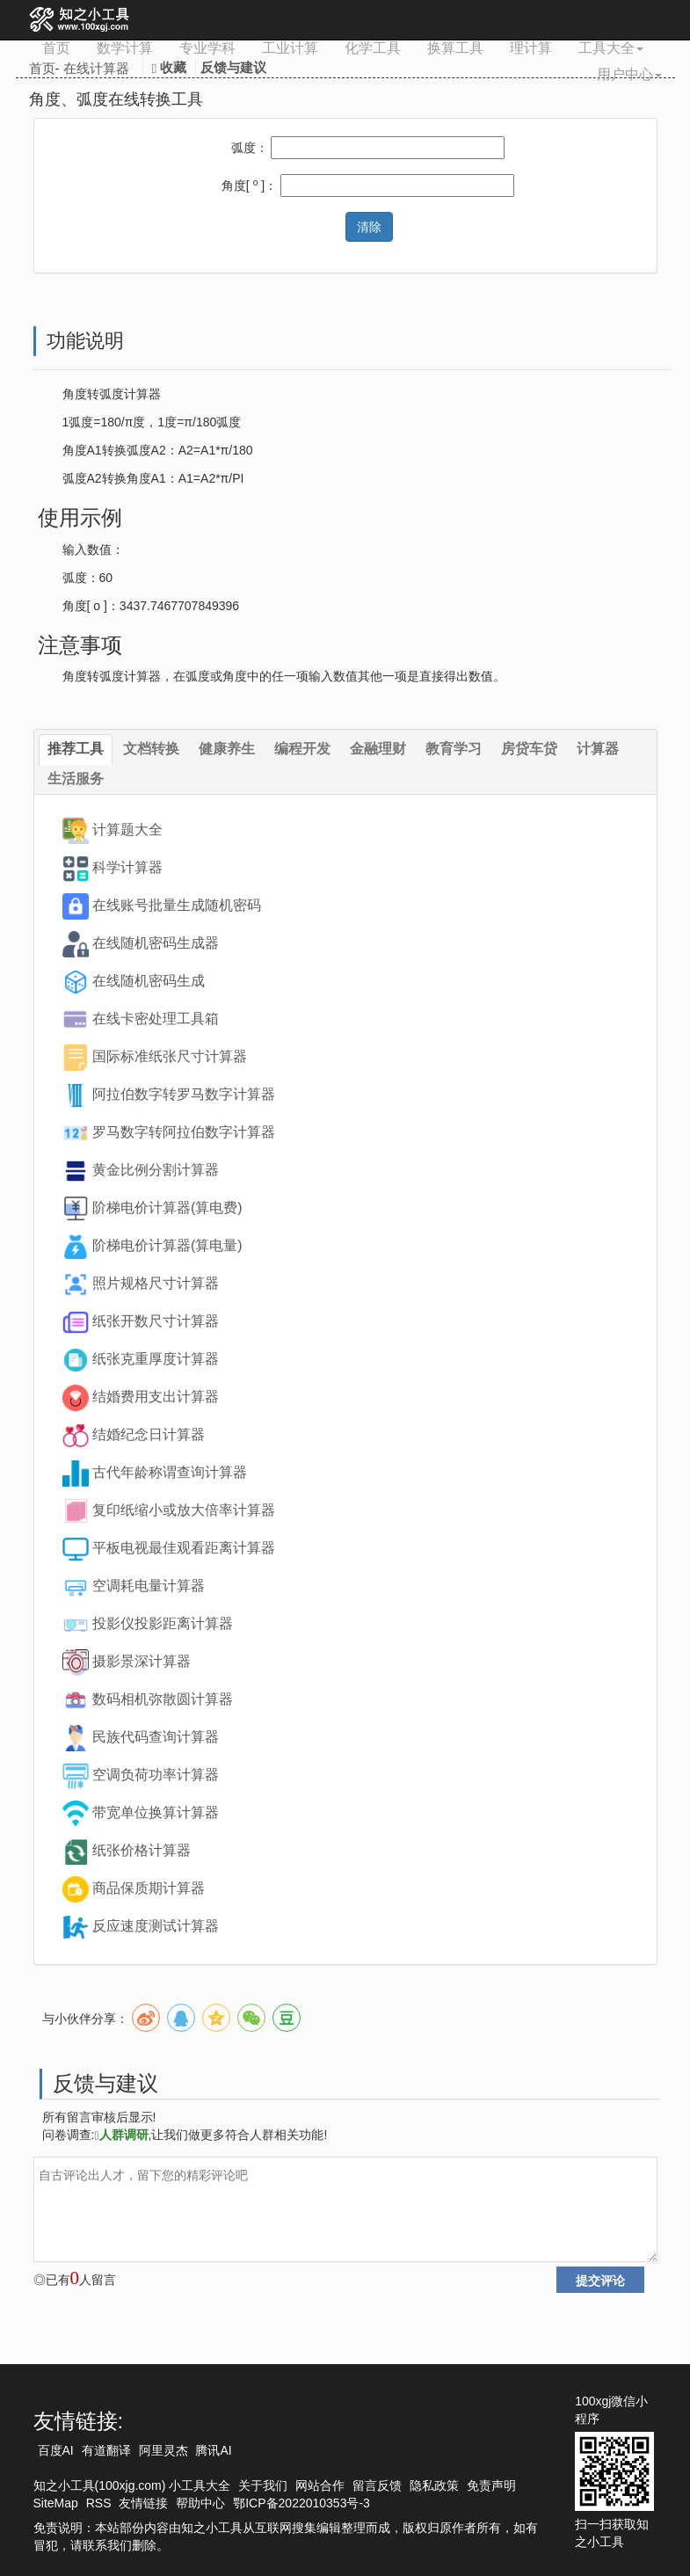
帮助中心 (200, 2503)
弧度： (249, 148)
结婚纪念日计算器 (148, 1434)
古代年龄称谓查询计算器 (169, 1472)
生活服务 (75, 778)
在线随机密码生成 (148, 980)
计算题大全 (127, 829)
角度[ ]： (249, 185)
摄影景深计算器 (141, 1661)
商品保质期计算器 (148, 1888)
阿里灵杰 (163, 2450)
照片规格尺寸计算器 (155, 1283)
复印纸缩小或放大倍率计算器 (183, 1510)
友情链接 (143, 2503)
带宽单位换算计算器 (155, 1812)
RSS (99, 2503)
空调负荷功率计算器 (155, 1774)
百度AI (56, 2450)
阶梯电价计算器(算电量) (167, 1245)
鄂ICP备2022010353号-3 (301, 2503)
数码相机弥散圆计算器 (162, 1699)
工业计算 (290, 47)
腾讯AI (213, 2450)
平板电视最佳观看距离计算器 (183, 1547)
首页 (56, 47)
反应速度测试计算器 (155, 1925)
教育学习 (453, 748)
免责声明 (491, 2485)
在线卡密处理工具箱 (155, 1018)
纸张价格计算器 (141, 1850)
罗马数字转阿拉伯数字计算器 (183, 1131)
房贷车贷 (529, 748)
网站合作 (320, 2485)
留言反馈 (377, 2485)
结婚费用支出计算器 (155, 1396)
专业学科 (207, 47)
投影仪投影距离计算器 (162, 1623)
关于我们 (262, 2485)
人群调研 (121, 2135)
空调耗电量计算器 (148, 1585)
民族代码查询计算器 (155, 1736)
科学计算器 (127, 867)
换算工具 (455, 47)
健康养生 (227, 748)
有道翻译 (106, 2450)
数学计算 (125, 47)
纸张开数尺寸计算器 (155, 1320)
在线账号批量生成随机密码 (176, 905)
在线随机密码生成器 (155, 942)
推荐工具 (75, 748)
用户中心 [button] (629, 74)
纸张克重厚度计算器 (155, 1358)
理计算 (531, 47)
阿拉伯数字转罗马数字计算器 (183, 1094)
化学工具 (373, 47)
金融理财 (378, 748)
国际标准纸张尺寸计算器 (169, 1056)
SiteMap (55, 2503)
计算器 (598, 748)
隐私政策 (434, 2485)
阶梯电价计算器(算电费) (167, 1207)
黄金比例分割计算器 (155, 1169)
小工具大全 (199, 2485)
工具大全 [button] (610, 47)
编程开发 (302, 748)
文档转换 (151, 748)
